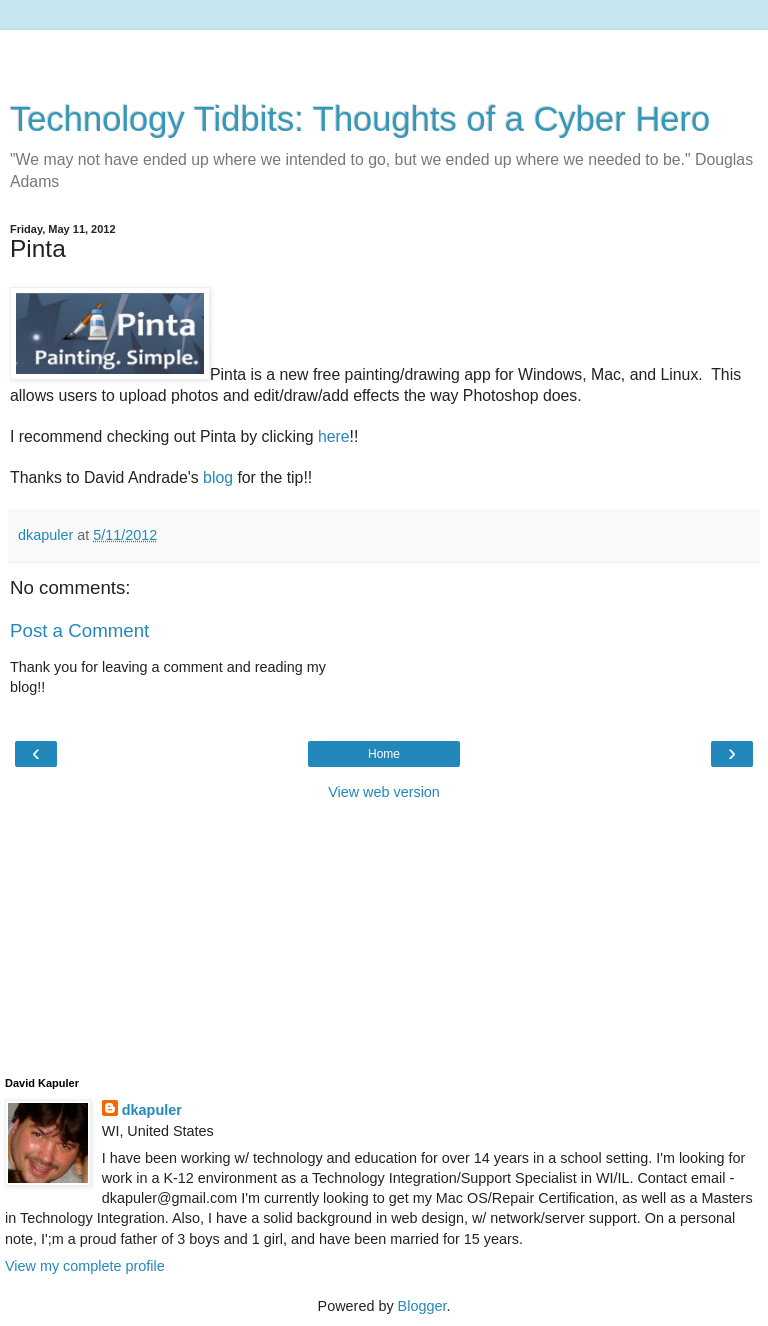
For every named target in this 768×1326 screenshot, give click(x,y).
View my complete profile (85, 1266)
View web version (384, 792)
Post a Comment (79, 630)
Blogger (422, 1306)
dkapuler (152, 1110)
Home (384, 754)
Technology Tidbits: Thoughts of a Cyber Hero (360, 119)
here (334, 436)
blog (218, 477)
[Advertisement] (384, 55)
